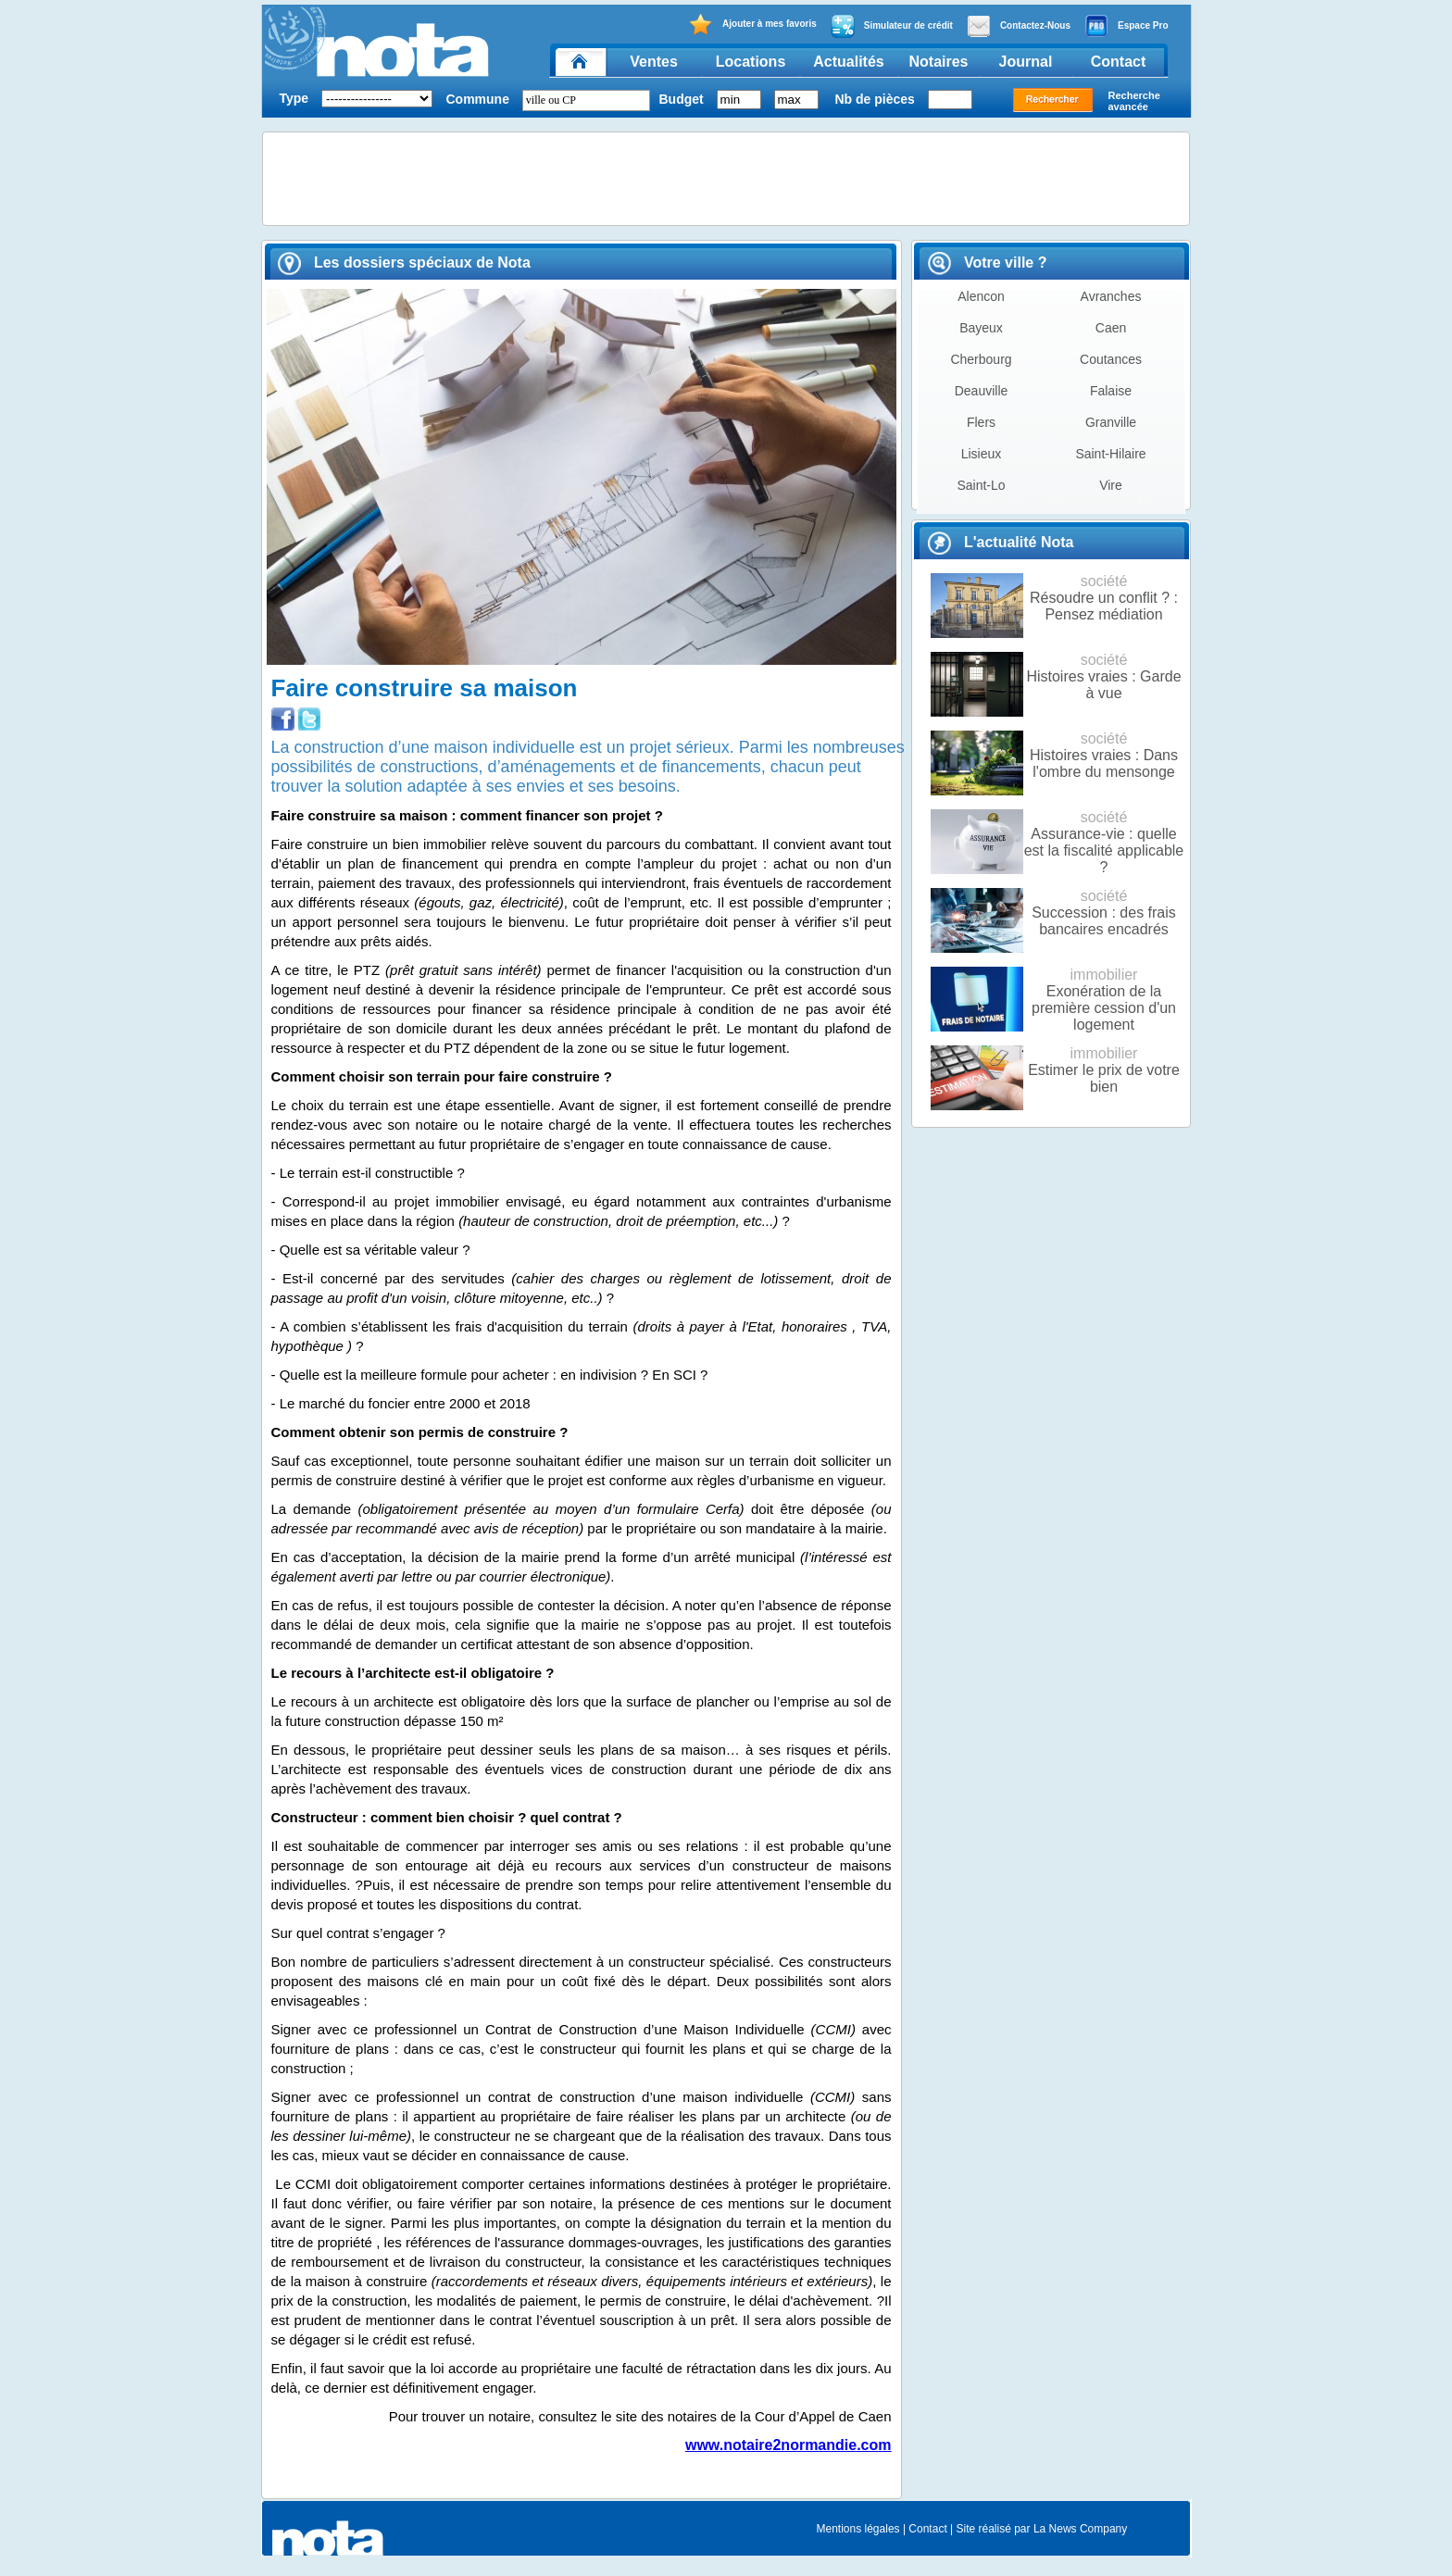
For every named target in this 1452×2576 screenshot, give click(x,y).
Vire (1110, 485)
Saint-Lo (981, 485)
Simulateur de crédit (892, 26)
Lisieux (981, 453)
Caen (1110, 327)
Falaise (1111, 390)
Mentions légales (858, 2528)
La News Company (1080, 2528)
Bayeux (981, 327)
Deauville (981, 390)
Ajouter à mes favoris (752, 24)
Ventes (654, 61)
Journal (1026, 61)
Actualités (848, 61)
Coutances (1111, 359)
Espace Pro (1126, 26)
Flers (981, 422)
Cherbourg (980, 359)
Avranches (1111, 296)
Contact (1118, 61)
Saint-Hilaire (1110, 453)
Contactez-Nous (1018, 26)
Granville (1110, 422)
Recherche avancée (1134, 101)
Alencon (981, 296)
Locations (751, 61)
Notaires (938, 61)
